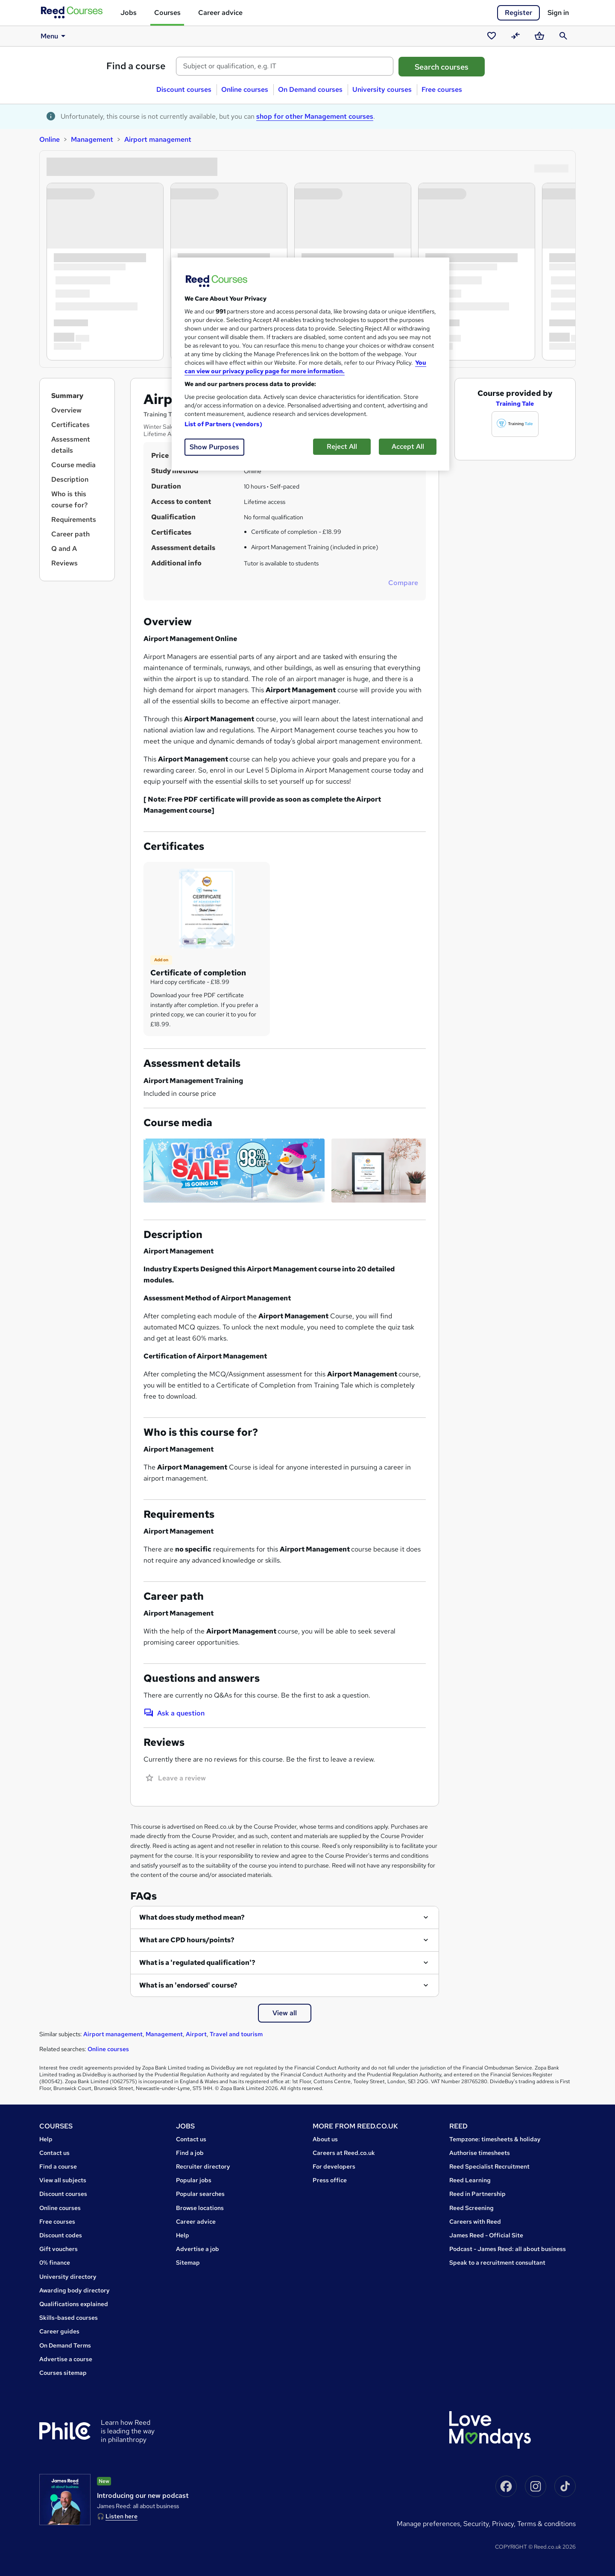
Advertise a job (197, 2249)
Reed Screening (471, 2208)
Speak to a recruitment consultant (497, 2262)
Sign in (558, 12)
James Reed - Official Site (486, 2235)
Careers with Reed (475, 2221)
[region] (310, 364)
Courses (167, 12)
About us (325, 2139)
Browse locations (200, 2208)
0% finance (54, 2262)
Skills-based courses (68, 2317)
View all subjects (62, 2180)
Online (49, 139)
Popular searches (200, 2194)
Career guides (59, 2331)
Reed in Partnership (477, 2194)
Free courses (442, 89)
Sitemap (188, 2262)
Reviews (64, 563)
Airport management (157, 139)
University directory (68, 2276)
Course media (73, 464)
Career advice (220, 12)
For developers (334, 2166)
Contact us (54, 2153)
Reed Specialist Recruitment (489, 2166)
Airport (196, 2034)
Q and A (64, 548)
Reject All (342, 446)
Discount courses (183, 89)
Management (92, 139)
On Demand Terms (65, 2345)
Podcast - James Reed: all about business (507, 2249)
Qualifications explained (73, 2304)
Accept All (408, 446)
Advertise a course (65, 2359)
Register (518, 12)
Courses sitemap (63, 2373)
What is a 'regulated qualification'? (197, 1962)
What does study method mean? (192, 1917)
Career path (70, 534)
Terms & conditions (546, 2523)
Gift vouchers (58, 2249)
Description (69, 479)
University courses (382, 89)
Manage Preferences (428, 2523)
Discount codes (60, 2235)
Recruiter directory (203, 2166)
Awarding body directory (74, 2290)
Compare (403, 582)
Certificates (70, 424)
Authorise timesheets (479, 2153)
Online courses (244, 89)
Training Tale (515, 403)
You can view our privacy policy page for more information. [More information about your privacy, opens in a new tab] (305, 367)
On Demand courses (310, 89)
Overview (66, 410)
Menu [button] (54, 36)
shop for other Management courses (314, 116)
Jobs (128, 12)
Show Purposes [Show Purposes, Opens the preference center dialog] (214, 446)
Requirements (73, 519)
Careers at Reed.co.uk (344, 2153)
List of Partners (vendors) (223, 424)
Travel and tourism (236, 2034)
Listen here (121, 2516)
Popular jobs (193, 2180)
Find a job (190, 2153)
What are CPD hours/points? (186, 1939)
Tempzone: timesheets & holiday (495, 2139)
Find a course (136, 66)
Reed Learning (470, 2180)
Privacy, (504, 2523)
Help (46, 2139)
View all (284, 2012)
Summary (67, 395)
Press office (330, 2180)
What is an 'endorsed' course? (188, 1985)
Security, (477, 2523)
